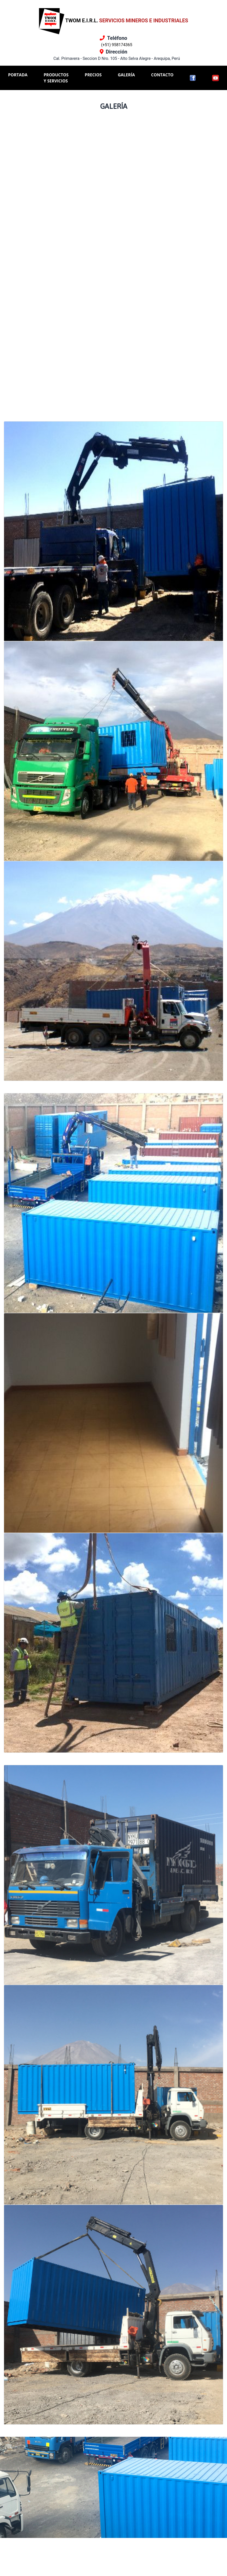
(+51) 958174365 (116, 44)
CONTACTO (162, 75)
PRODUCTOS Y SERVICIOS (56, 78)
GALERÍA (126, 75)
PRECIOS (93, 75)
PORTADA (18, 75)
